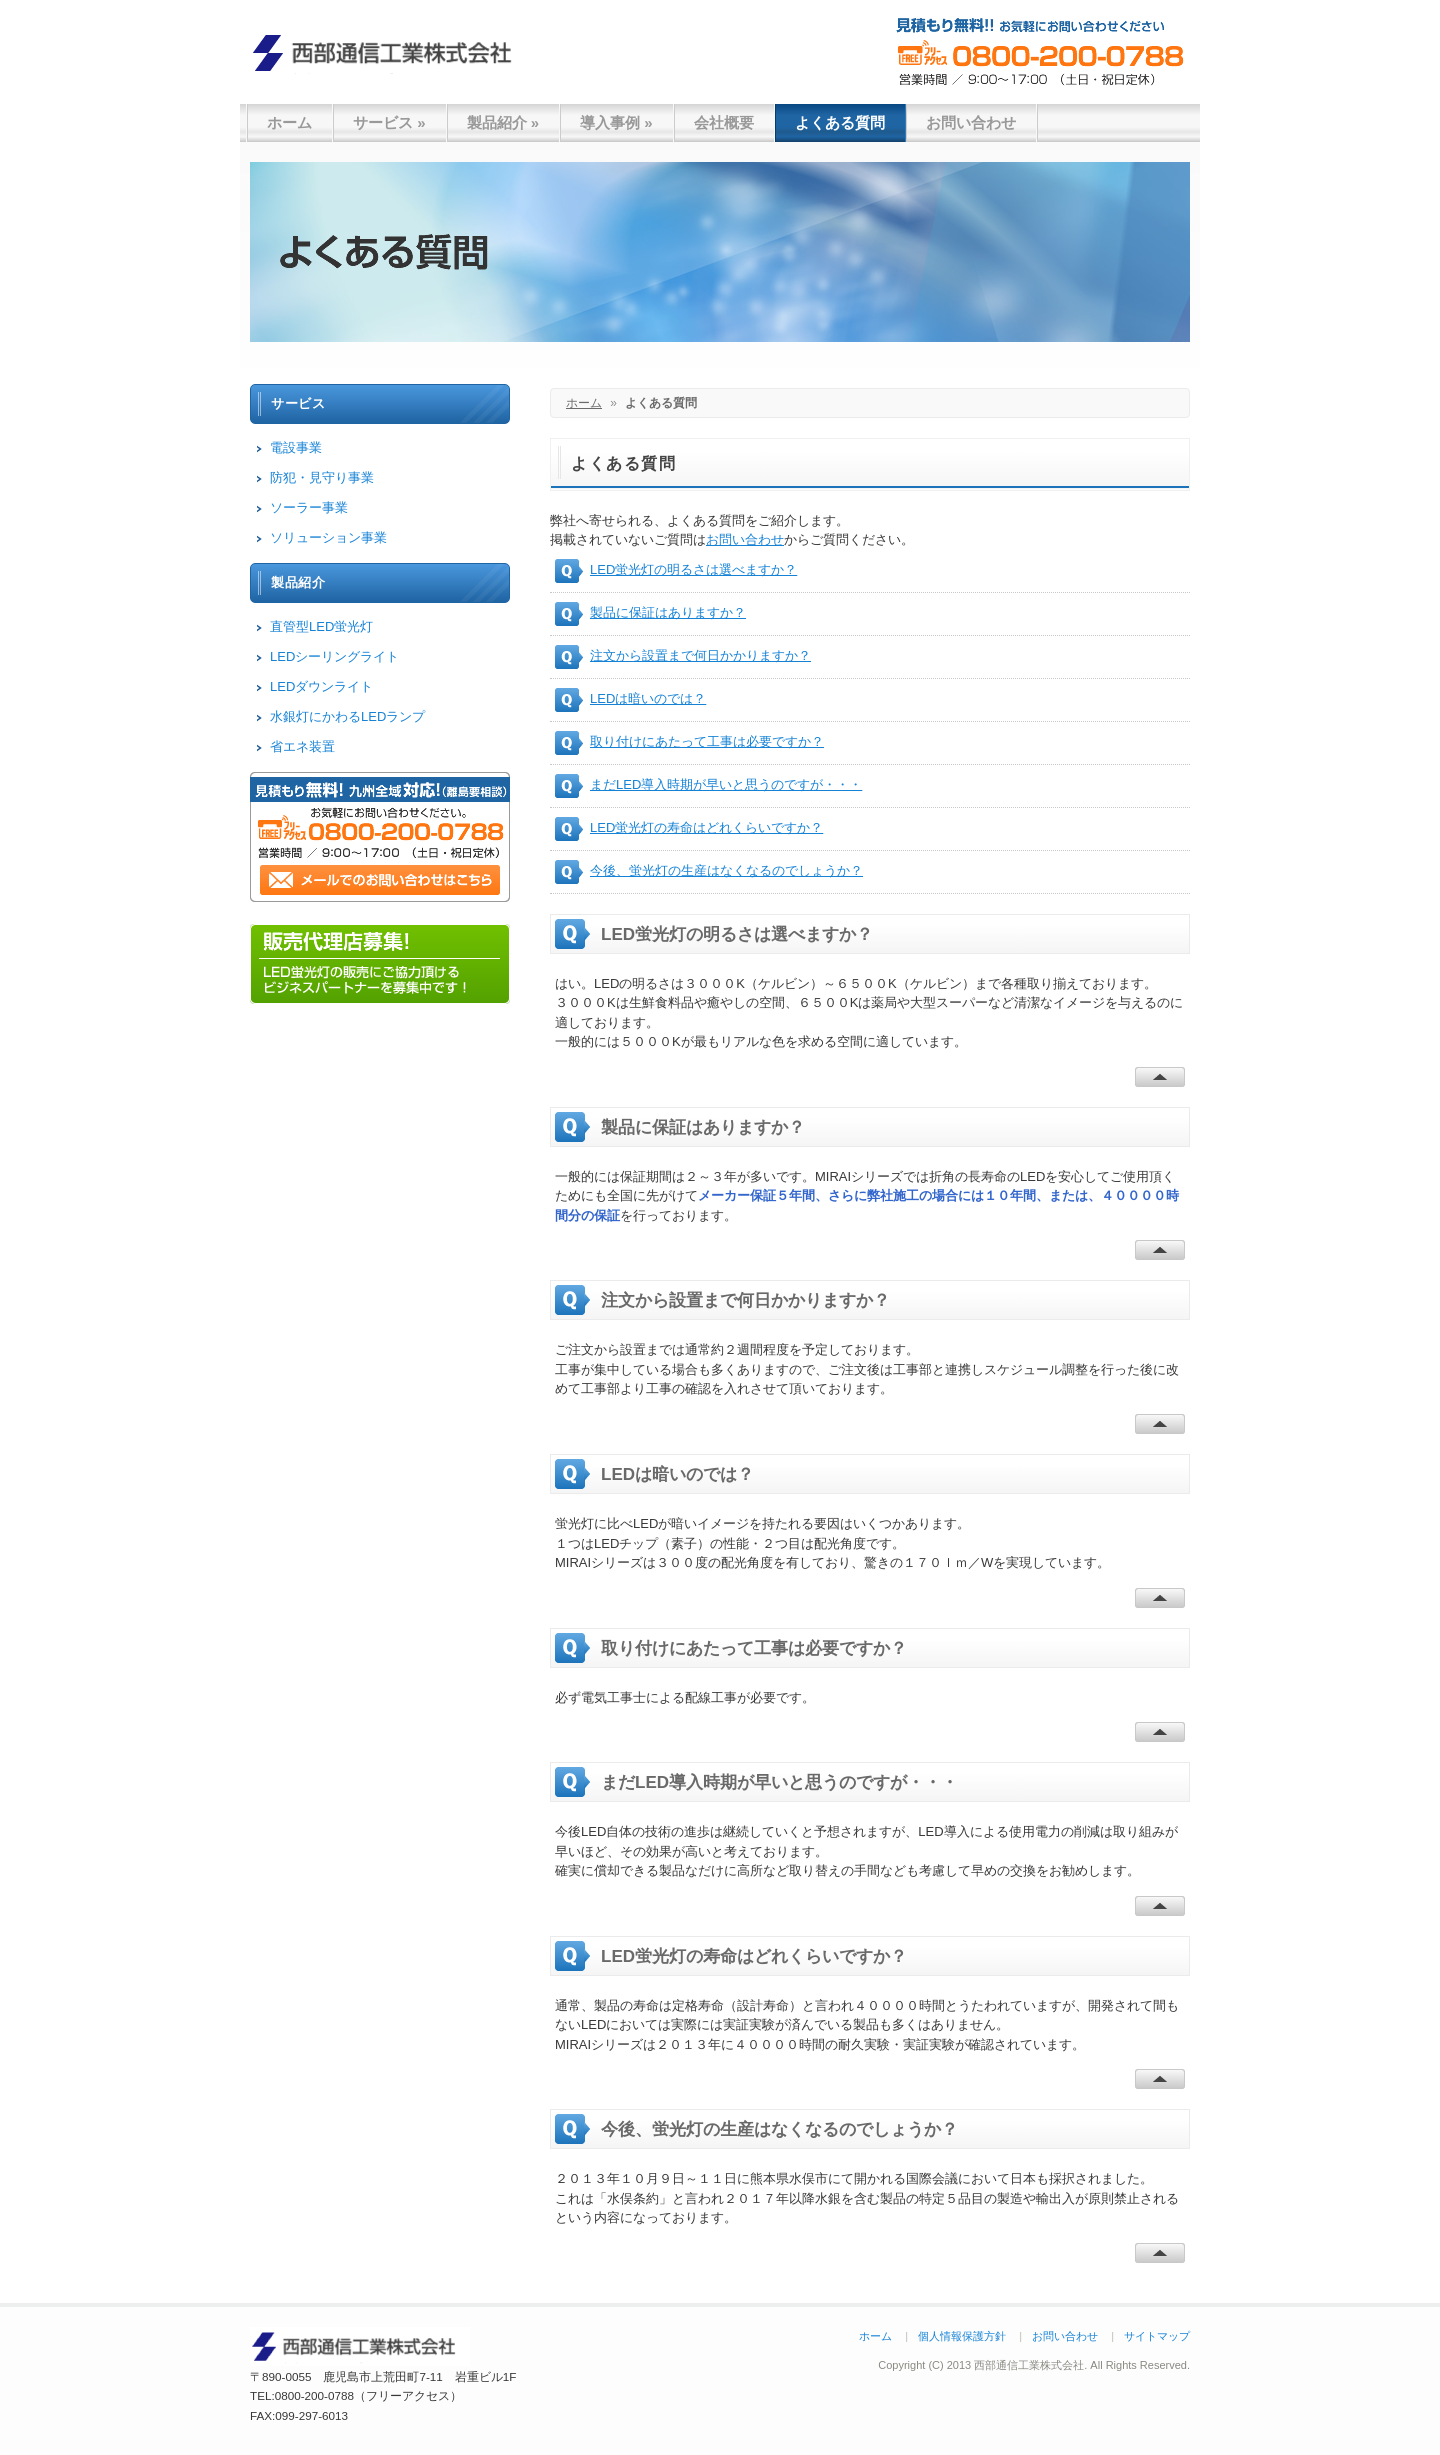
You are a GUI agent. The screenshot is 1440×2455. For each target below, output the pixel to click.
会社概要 (724, 122)
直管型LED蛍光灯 (321, 626)
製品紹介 (503, 122)
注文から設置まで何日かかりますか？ (700, 655)
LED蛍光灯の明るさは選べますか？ (693, 569)
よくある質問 (840, 122)
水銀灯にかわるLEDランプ (347, 716)
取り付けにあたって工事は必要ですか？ (707, 741)
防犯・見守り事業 (322, 477)
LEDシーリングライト (334, 656)
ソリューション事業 (328, 537)
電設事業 (296, 447)
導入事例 (616, 122)
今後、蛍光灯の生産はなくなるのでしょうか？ (726, 870)
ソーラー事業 (309, 507)
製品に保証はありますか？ (668, 612)
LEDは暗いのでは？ (648, 698)
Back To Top (1160, 1077)
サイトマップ (1157, 2336)
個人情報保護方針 (962, 2336)
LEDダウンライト (321, 686)
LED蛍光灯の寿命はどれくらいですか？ (706, 827)
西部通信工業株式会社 (390, 52)
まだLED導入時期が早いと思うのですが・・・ (726, 784)
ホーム (289, 122)
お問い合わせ (971, 122)
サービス (389, 122)
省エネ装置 (302, 746)
